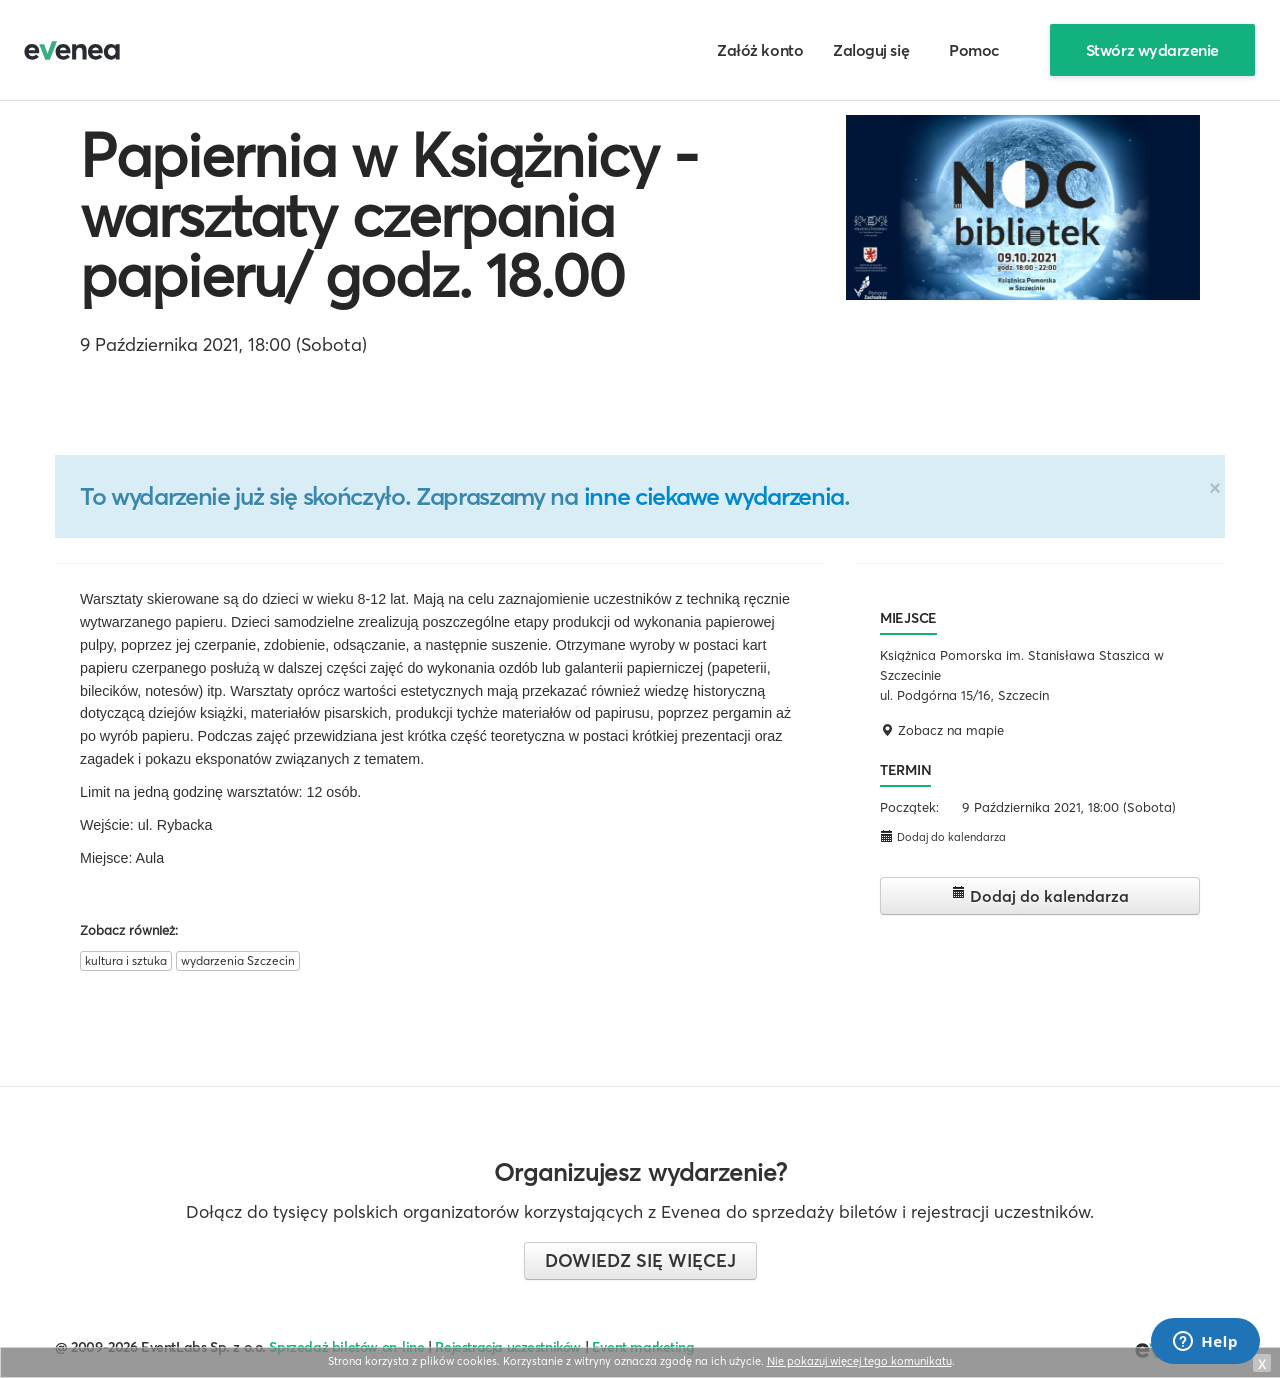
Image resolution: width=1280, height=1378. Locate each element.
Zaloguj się (871, 50)
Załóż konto (760, 50)
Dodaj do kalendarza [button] (943, 836)
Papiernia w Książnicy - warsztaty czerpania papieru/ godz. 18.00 (388, 215)
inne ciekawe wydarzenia (714, 496)
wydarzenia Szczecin (238, 960)
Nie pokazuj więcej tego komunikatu (859, 1361)
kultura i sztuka (126, 960)
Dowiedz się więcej (640, 1260)
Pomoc (974, 50)
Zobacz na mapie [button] (942, 730)
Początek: (909, 807)
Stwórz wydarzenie (1152, 50)
